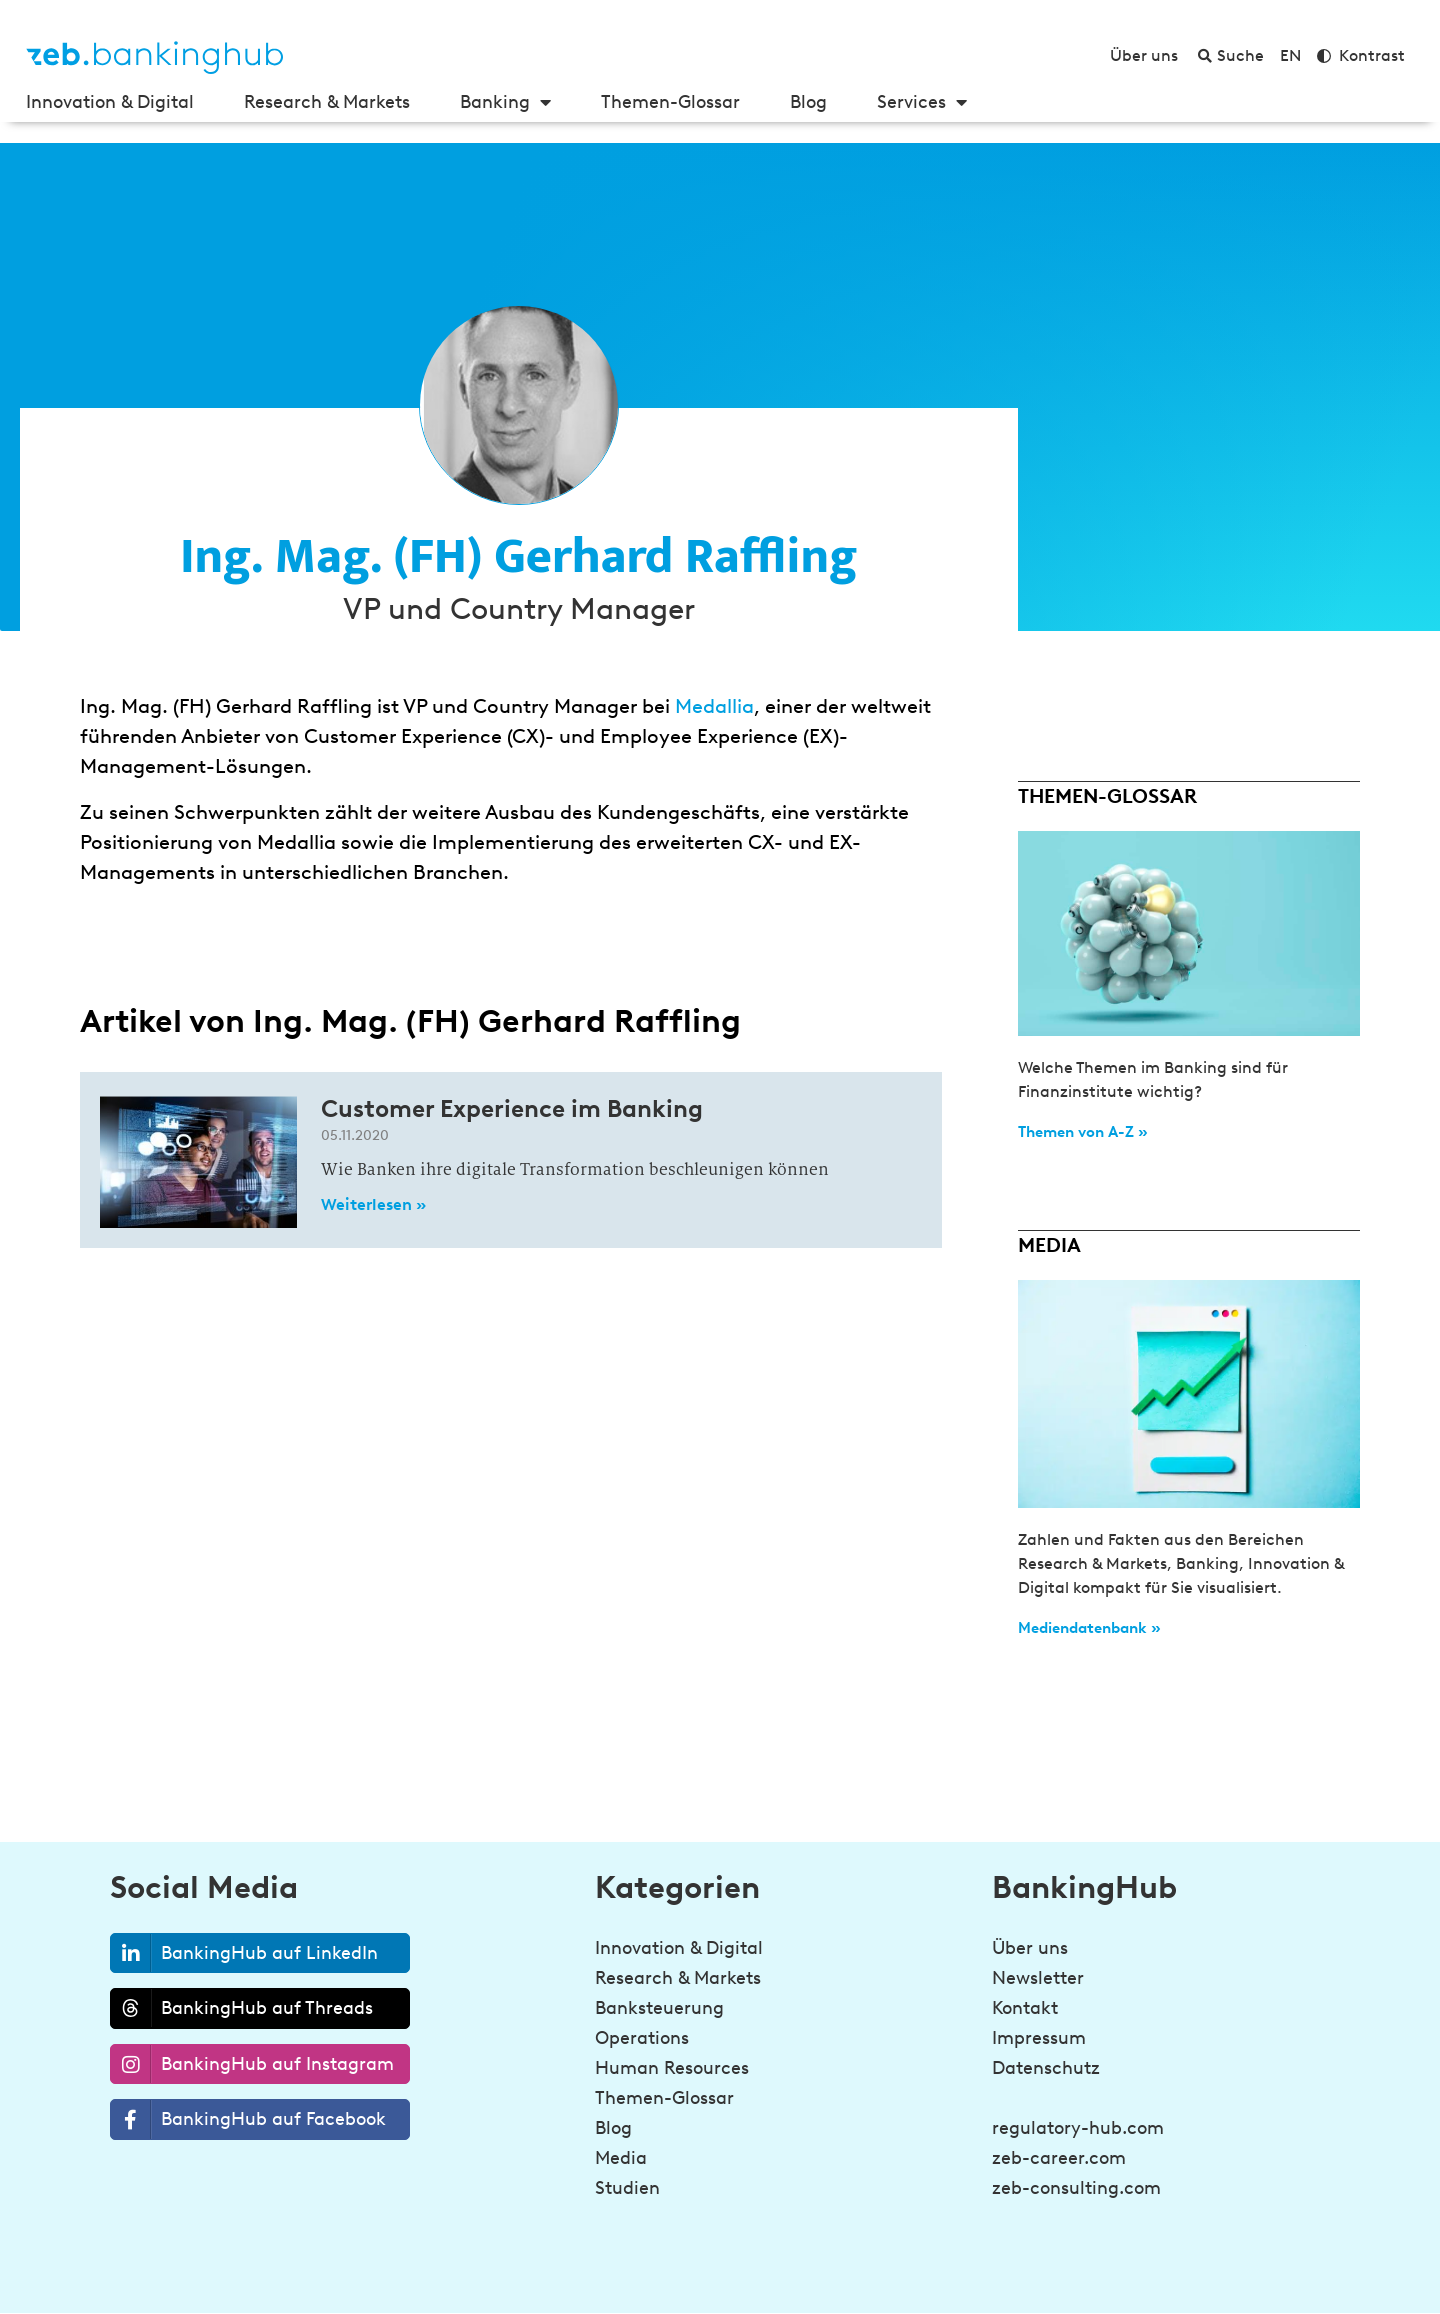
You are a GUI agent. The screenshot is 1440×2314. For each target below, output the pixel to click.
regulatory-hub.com (1078, 2128)
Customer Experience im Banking (512, 1108)
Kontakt (1025, 2008)
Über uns (1030, 1948)
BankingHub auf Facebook (248, 2119)
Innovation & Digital (110, 102)
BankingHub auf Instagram (252, 2064)
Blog (808, 102)
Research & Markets (327, 102)
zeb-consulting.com (1076, 2188)
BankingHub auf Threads (242, 2008)
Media (621, 2158)
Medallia (714, 706)
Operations (642, 2038)
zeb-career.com (1059, 2158)
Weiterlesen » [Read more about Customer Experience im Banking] (373, 1204)
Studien (627, 2188)
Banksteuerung (659, 2008)
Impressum (1039, 2038)
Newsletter (1038, 1978)
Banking (505, 102)
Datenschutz (1046, 2068)
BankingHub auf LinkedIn (244, 1953)
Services (922, 102)
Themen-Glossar (670, 102)
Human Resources (672, 2068)
